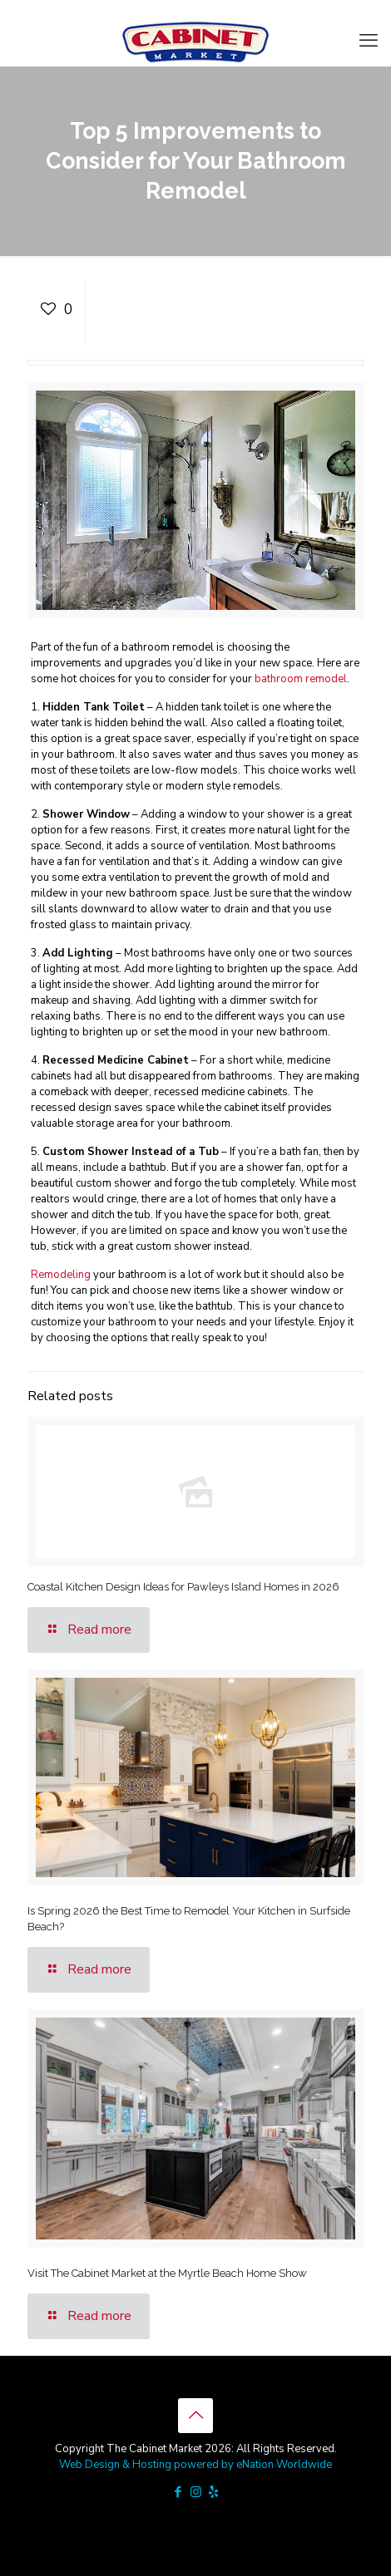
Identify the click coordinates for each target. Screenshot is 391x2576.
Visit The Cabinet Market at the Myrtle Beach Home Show (167, 2273)
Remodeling (61, 1274)
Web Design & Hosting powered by (147, 2464)
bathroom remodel (301, 678)
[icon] (213, 2492)
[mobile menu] (368, 41)
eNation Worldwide (284, 2464)
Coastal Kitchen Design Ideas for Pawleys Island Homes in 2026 (183, 1587)
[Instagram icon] (196, 2492)
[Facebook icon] (178, 2492)
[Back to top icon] (195, 2415)
